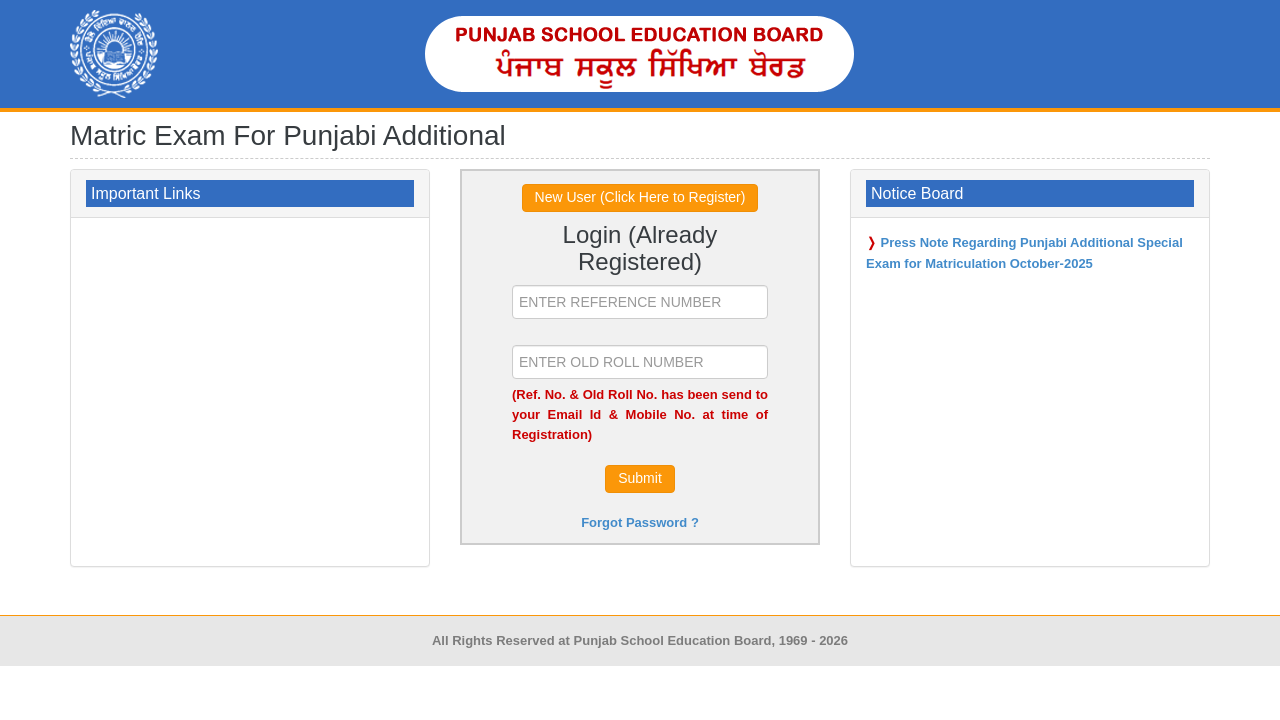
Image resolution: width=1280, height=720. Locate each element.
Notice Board (917, 193)
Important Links (145, 193)
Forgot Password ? (640, 522)
